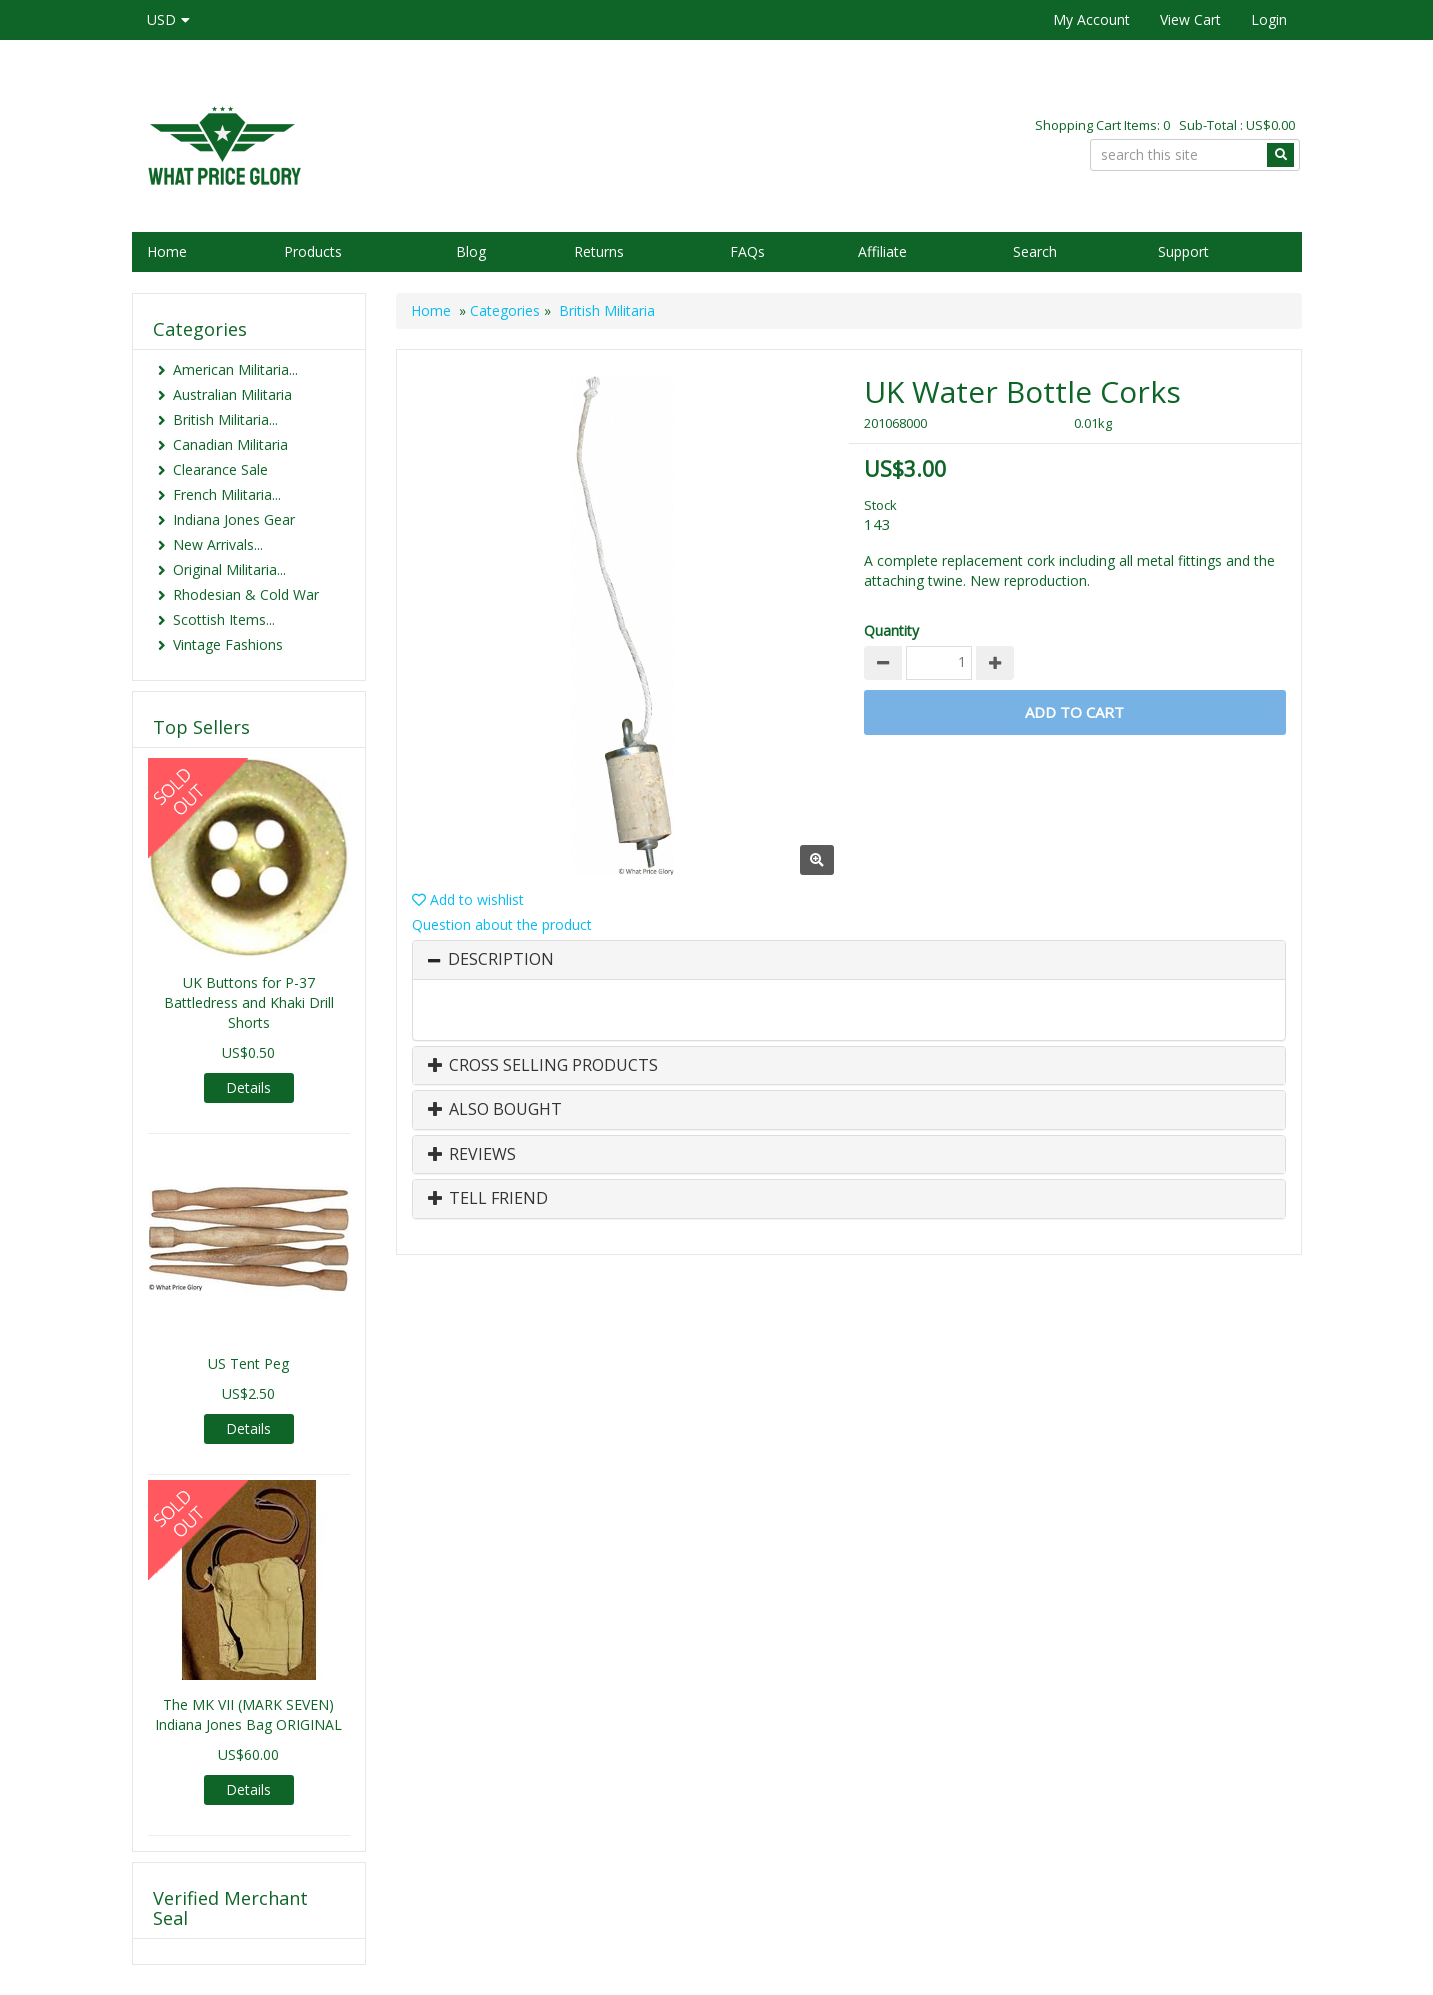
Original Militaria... (229, 569)
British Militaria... (225, 419)
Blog (471, 251)
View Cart (1190, 19)
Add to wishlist (468, 899)
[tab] (849, 960)
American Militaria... (235, 369)
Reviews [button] (472, 1155)
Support (1183, 251)
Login (1269, 19)
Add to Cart (1074, 712)
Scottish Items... (224, 619)
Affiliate (882, 251)
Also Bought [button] (495, 1110)
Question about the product (502, 924)
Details (248, 1087)
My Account (1091, 19)
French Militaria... (227, 494)
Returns (599, 251)
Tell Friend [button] (488, 1199)
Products (313, 251)
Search (1035, 251)
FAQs (747, 251)
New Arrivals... (218, 544)
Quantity (891, 630)
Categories (505, 310)
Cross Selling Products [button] (543, 1066)
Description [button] (501, 960)
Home (167, 251)
